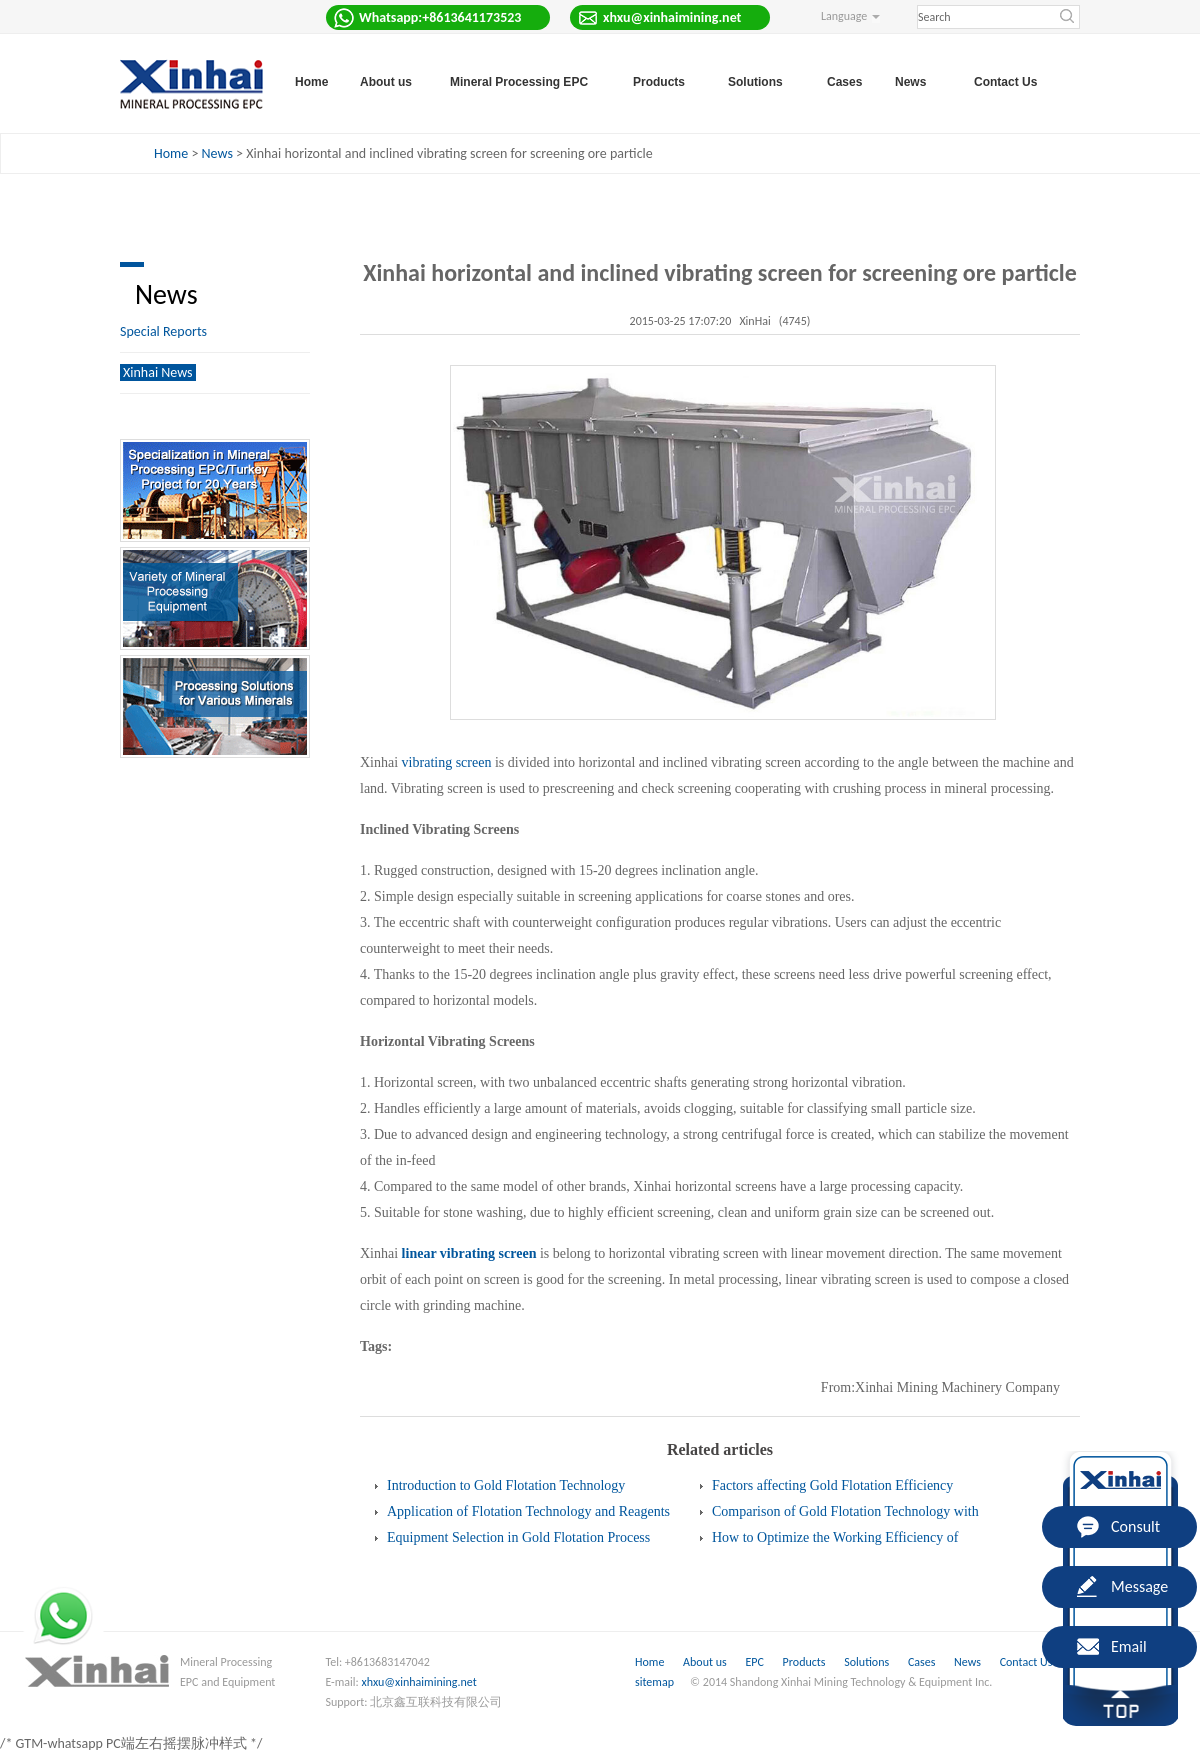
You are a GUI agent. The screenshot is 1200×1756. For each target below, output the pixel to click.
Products (806, 1662)
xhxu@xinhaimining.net (419, 1682)
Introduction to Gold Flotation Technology (506, 1485)
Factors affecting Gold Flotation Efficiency (832, 1485)
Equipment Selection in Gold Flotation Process (518, 1537)
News (217, 153)
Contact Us (1005, 82)
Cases (844, 82)
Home (311, 82)
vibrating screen (447, 762)
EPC (755, 1662)
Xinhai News (158, 372)
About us (705, 1662)
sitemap (654, 1682)
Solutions (868, 1662)
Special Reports (163, 331)
